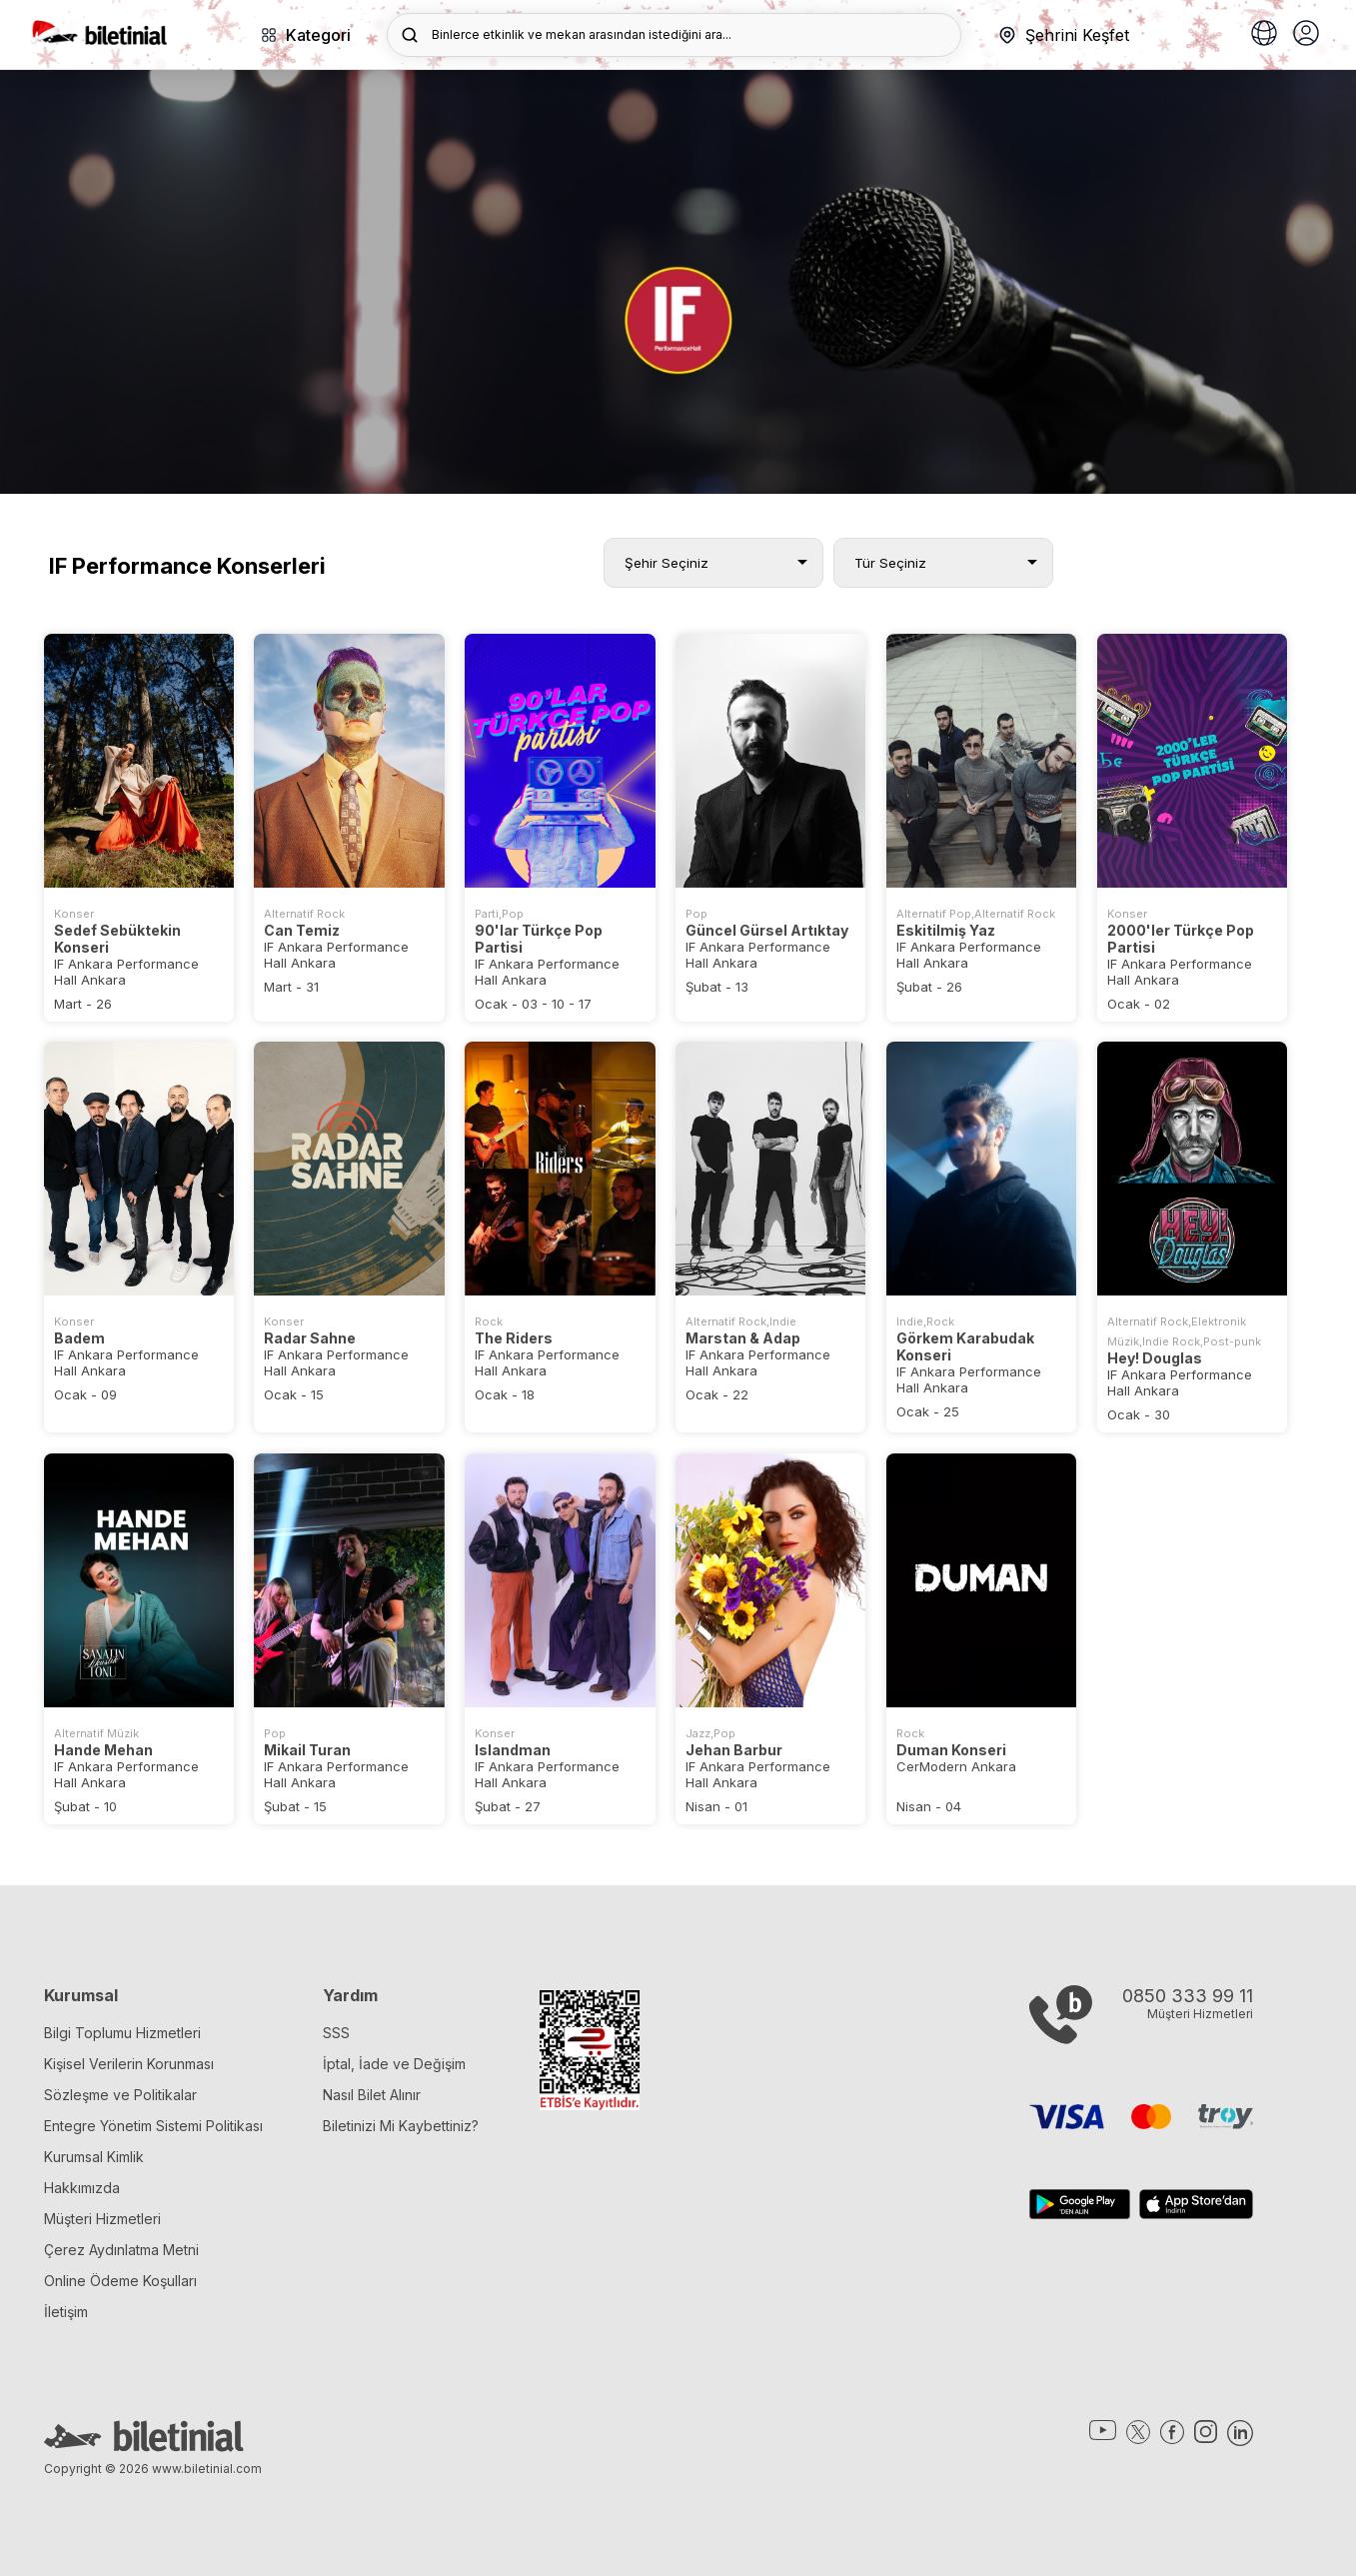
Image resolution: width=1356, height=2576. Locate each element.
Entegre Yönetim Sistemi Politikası (153, 2125)
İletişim (66, 2311)
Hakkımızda (82, 2187)
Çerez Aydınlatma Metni (121, 2249)
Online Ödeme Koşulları (120, 2280)
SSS (336, 2032)
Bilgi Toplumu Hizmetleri (122, 2032)
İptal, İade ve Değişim (394, 2063)
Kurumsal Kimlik (94, 2156)
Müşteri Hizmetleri (102, 2218)
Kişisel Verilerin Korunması (129, 2063)
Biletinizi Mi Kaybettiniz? (401, 2125)
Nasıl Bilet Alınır (372, 2094)
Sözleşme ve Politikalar (120, 2094)
